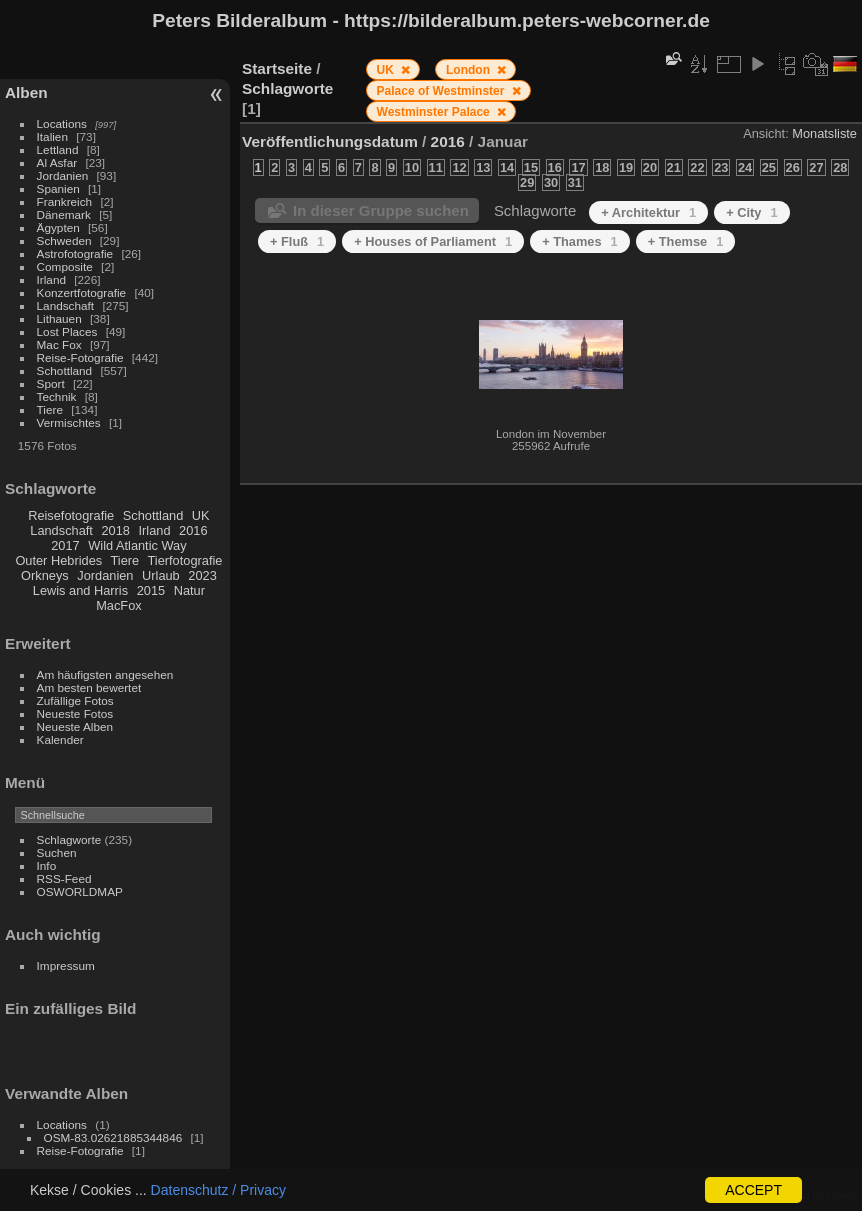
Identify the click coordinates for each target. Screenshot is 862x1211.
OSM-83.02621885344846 (113, 1137)
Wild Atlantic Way (137, 545)
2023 (202, 575)
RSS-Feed (64, 878)
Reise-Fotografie (80, 357)
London (469, 70)
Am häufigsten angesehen (105, 674)
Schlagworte (69, 839)
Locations (62, 123)
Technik (57, 396)
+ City (751, 212)
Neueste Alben (75, 726)
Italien (52, 136)
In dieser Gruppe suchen (381, 210)
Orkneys (45, 575)
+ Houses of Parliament (433, 241)
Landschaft (66, 305)
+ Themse (686, 241)
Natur (189, 590)
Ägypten (58, 227)
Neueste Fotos (75, 713)
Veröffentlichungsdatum (330, 141)
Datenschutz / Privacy (218, 1190)
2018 (115, 530)
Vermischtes (69, 422)
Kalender (60, 739)
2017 (65, 545)
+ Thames (580, 241)
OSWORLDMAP (80, 891)
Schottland (65, 370)
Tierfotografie (185, 560)
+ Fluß (297, 241)
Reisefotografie (71, 515)
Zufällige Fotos (75, 700)
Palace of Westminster (442, 91)
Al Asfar (57, 162)
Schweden (64, 240)
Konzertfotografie (82, 292)
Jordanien (63, 175)
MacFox (119, 605)
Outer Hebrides (58, 560)
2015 (151, 590)
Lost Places (67, 331)
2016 (193, 530)
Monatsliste (824, 133)
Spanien (58, 188)
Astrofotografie (75, 253)
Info (47, 865)
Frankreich (65, 201)
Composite (65, 266)
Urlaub (161, 575)
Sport (51, 383)
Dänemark (64, 214)
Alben (26, 92)
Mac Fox (59, 344)
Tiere (50, 409)
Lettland (58, 149)
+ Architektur (648, 212)
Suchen (57, 852)
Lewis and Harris (80, 590)
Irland (51, 279)
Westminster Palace (435, 112)
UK (201, 515)
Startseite (277, 68)
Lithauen (59, 318)
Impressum (66, 965)
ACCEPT (753, 1190)
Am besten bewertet (89, 687)
